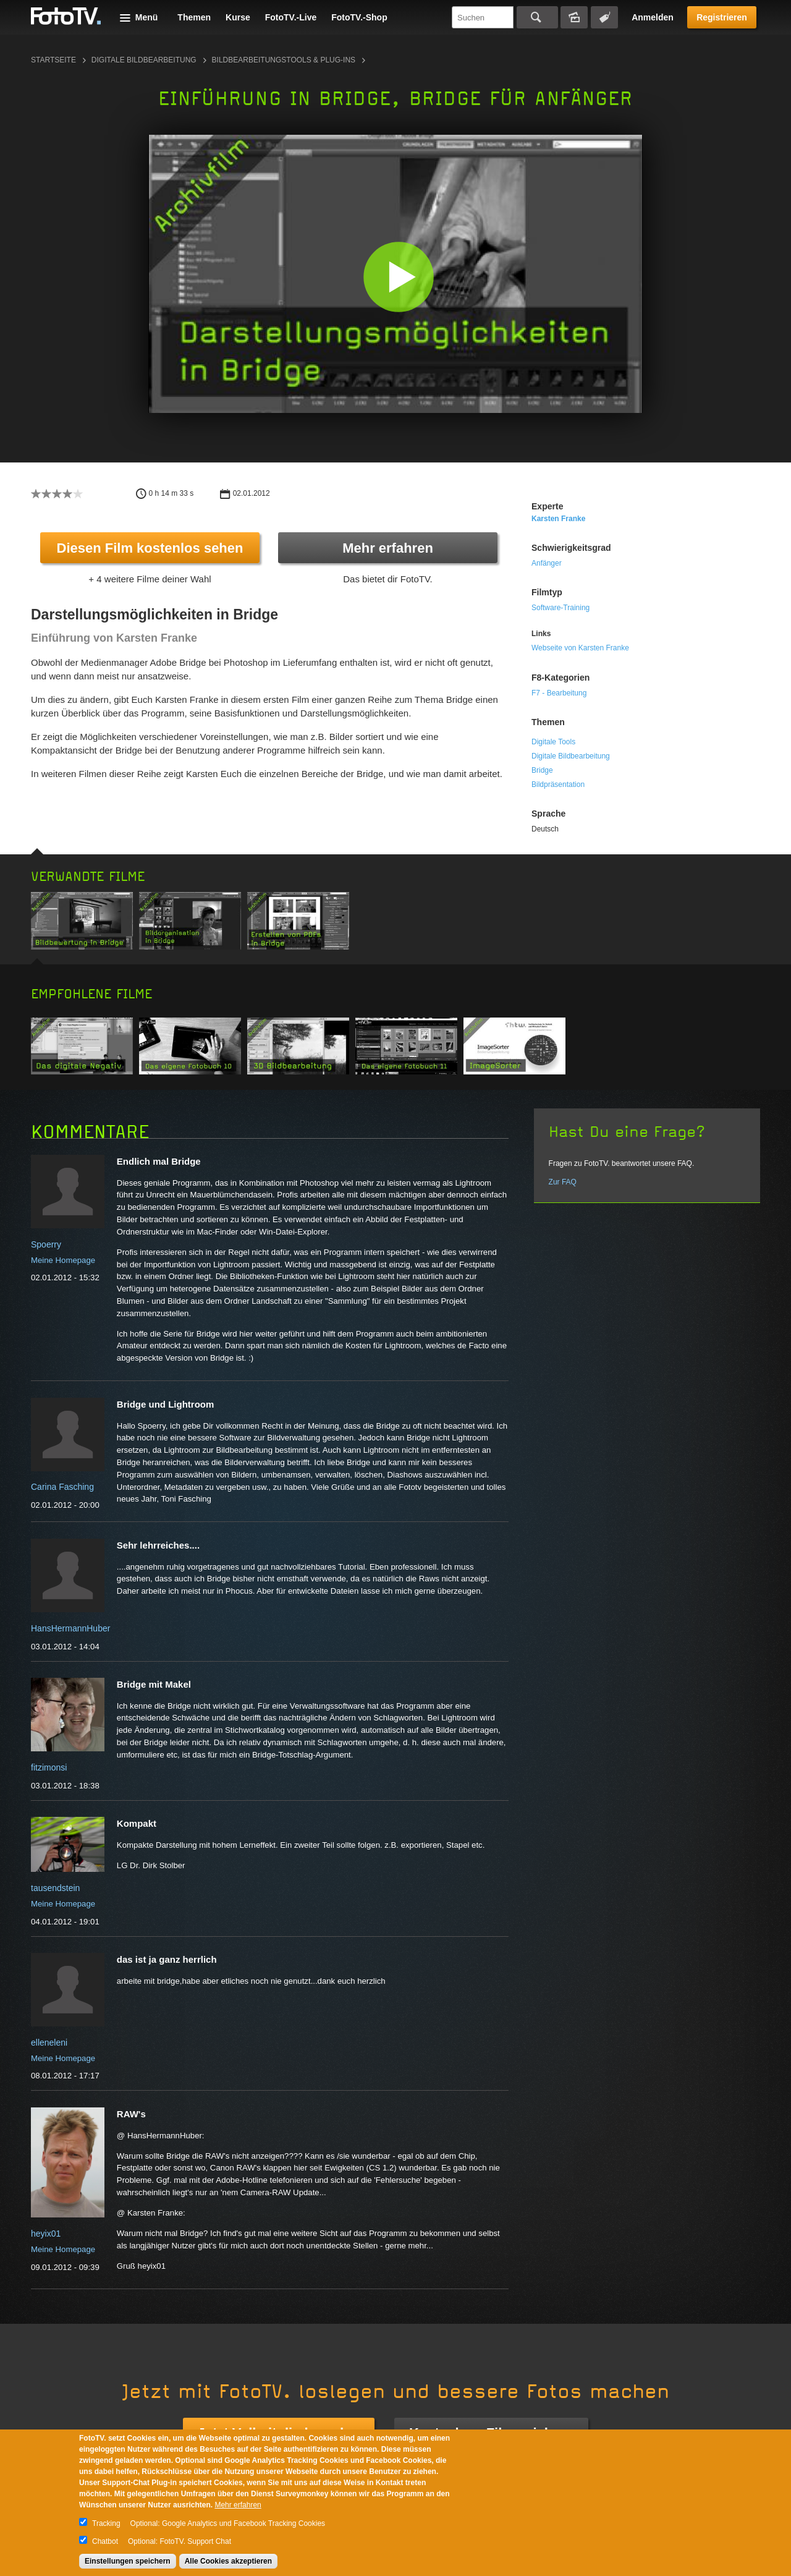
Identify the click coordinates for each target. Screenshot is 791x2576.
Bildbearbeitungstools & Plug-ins (284, 60)
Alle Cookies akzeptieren (228, 2561)
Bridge (542, 770)
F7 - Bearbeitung (558, 693)
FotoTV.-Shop (359, 17)
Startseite (53, 60)
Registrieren (721, 17)
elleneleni (49, 2042)
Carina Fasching (62, 1487)
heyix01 (46, 2233)
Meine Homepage (63, 1260)
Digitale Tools (553, 742)
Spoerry (46, 1244)
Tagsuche (604, 17)
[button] (398, 277)
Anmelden (653, 17)
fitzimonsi (49, 1767)
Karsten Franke (558, 518)
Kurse (238, 17)
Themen (194, 17)
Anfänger (546, 563)
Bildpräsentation (558, 784)
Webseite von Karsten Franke (580, 648)
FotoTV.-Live (291, 17)
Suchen (537, 17)
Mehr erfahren (387, 548)
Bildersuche (574, 17)
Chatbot (105, 2541)
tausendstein (55, 1888)
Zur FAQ (563, 1182)
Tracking (106, 2523)
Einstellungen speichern (128, 2561)
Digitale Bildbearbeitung (144, 60)
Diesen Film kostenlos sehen (150, 548)
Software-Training (560, 607)
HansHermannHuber (70, 1628)
